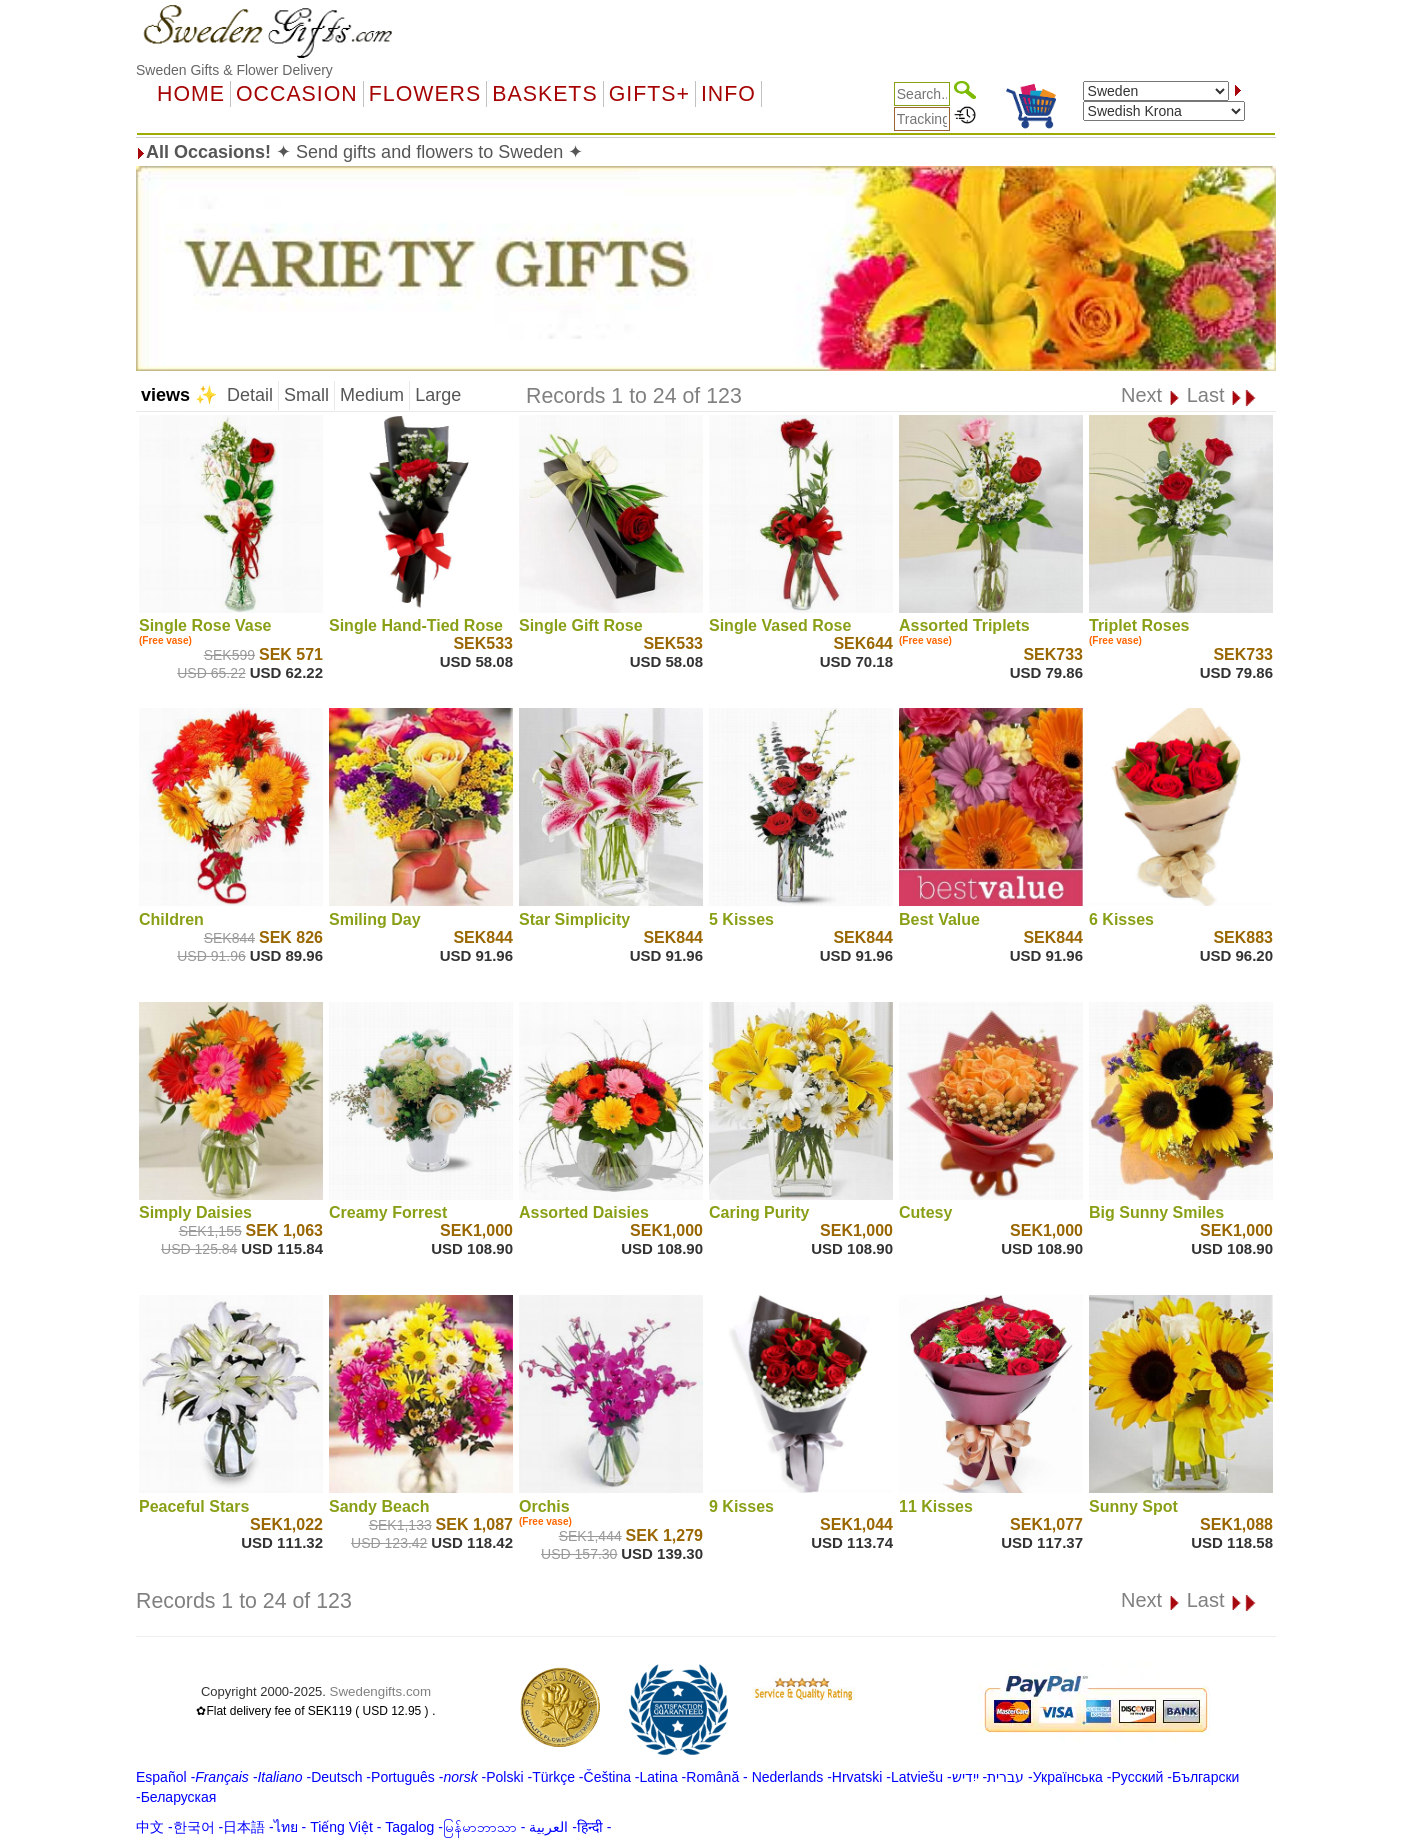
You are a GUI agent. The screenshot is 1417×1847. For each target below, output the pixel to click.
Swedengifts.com (381, 1691)
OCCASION (297, 94)
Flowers (425, 94)
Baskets (544, 94)
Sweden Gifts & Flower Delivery (234, 70)
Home (191, 94)
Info (728, 94)
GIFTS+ (649, 94)
